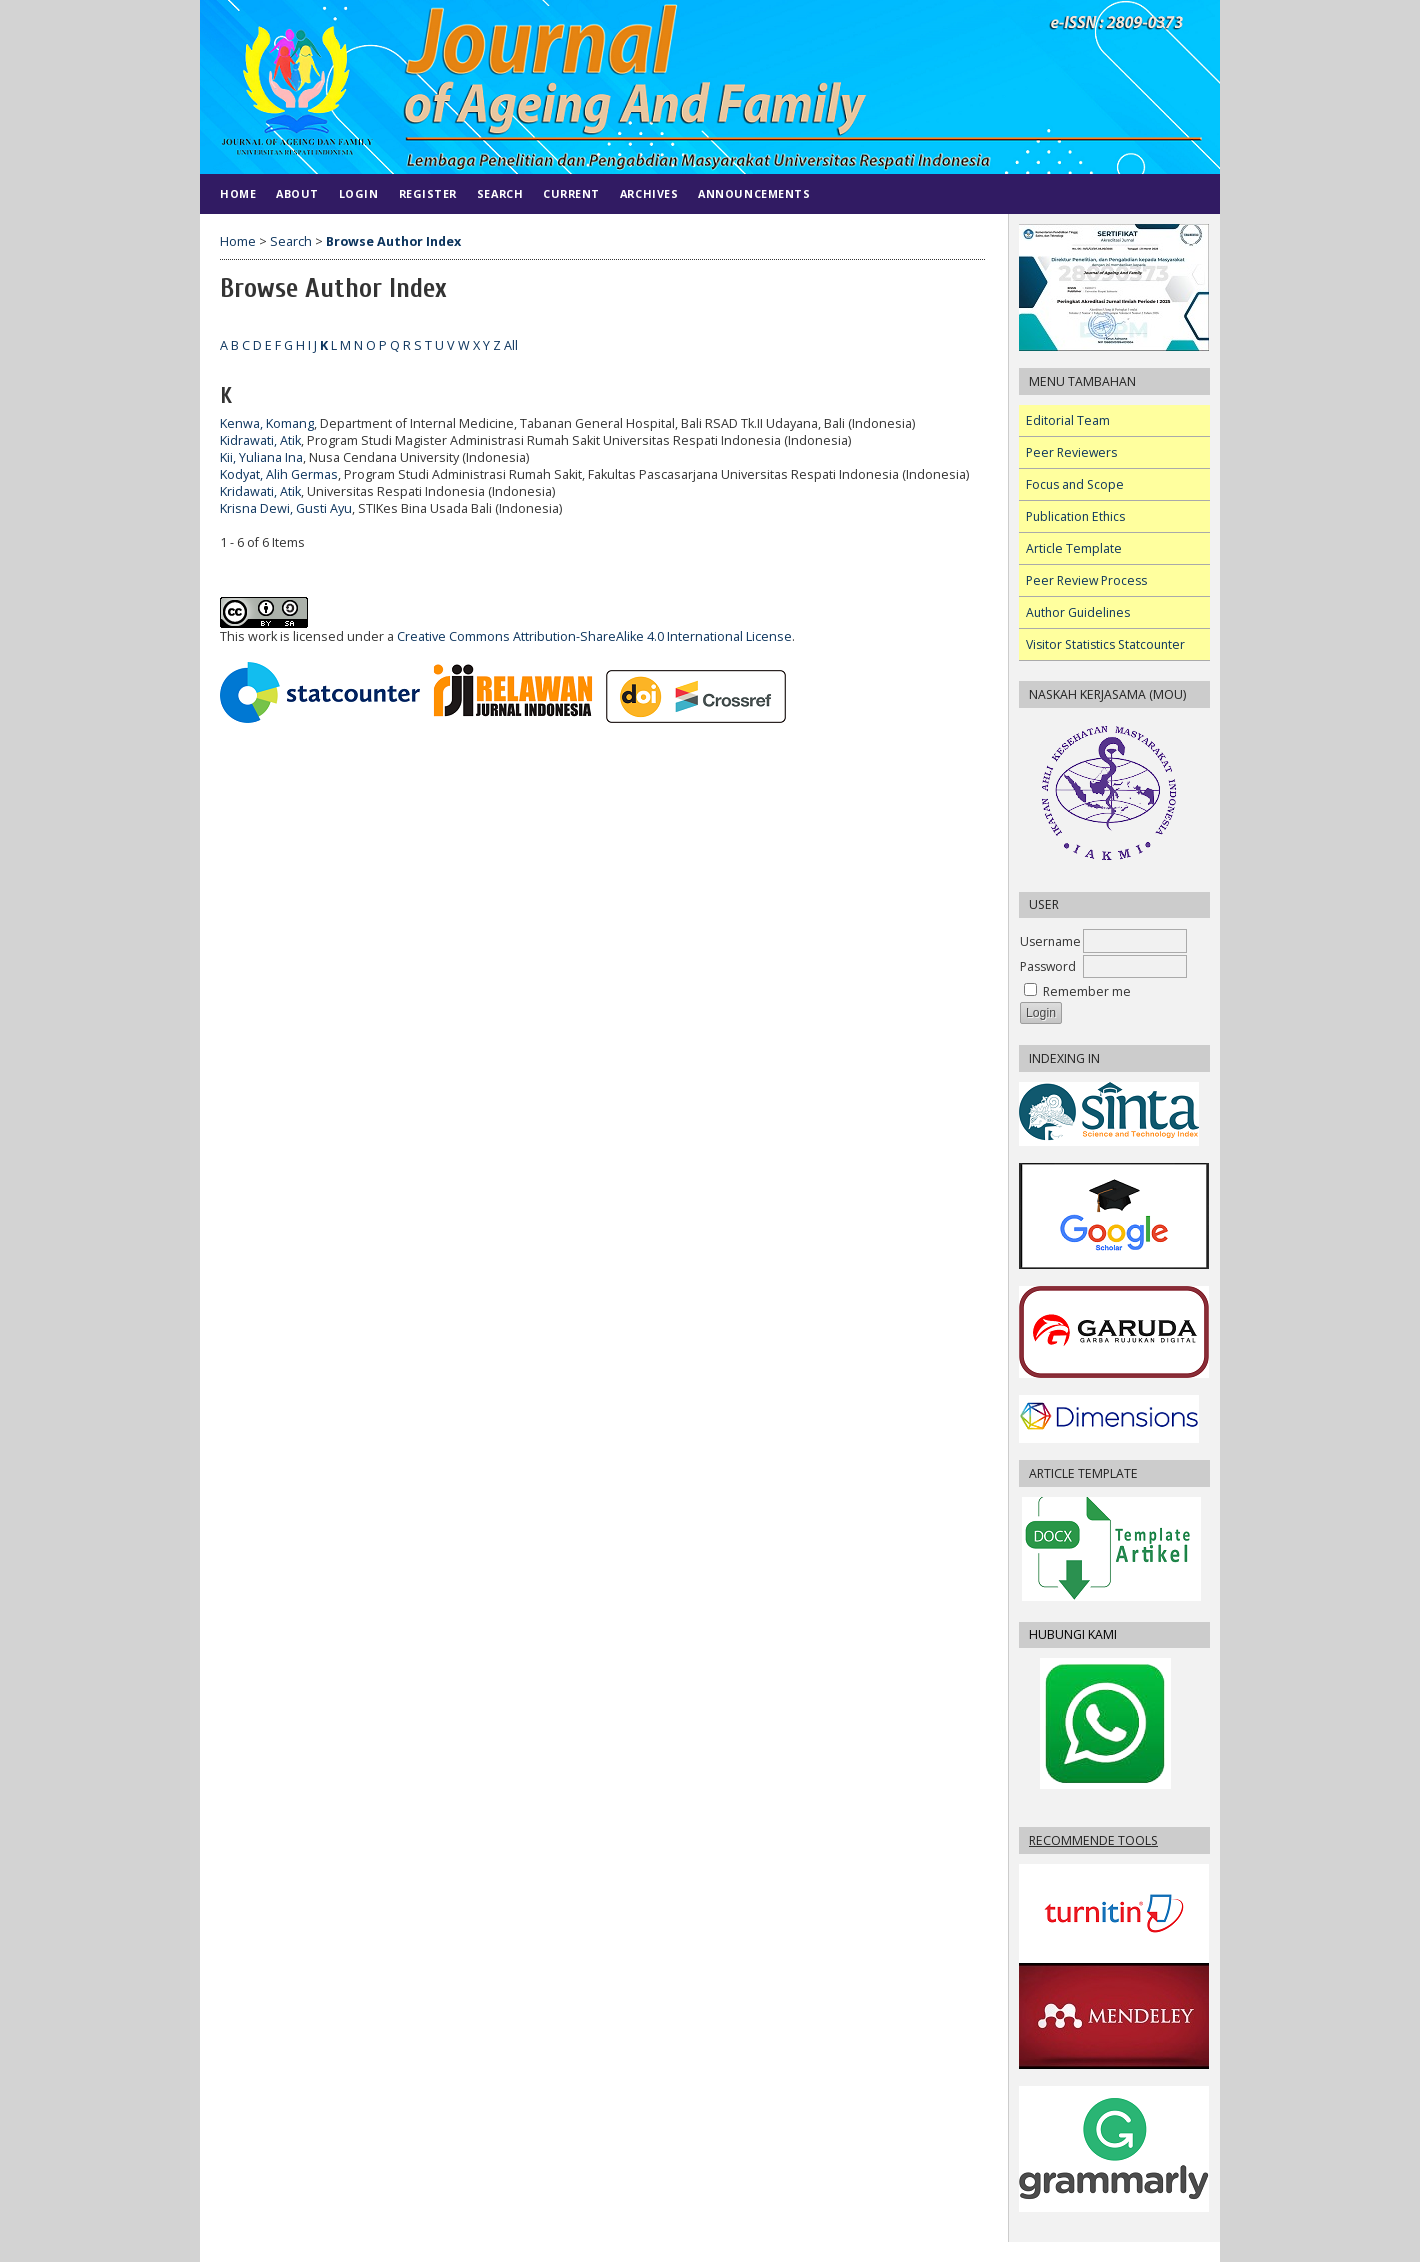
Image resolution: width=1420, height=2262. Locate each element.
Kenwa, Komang (267, 423)
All (511, 345)
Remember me (1087, 991)
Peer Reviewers (1071, 452)
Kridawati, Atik (260, 491)
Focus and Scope (1075, 484)
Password (1048, 966)
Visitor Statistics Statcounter (1105, 644)
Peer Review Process (1086, 580)
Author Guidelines (1078, 612)
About (297, 193)
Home (238, 193)
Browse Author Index (393, 241)
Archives (649, 193)
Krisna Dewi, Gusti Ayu (286, 508)
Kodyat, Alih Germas (279, 474)
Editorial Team (1068, 420)
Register (428, 193)
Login (359, 193)
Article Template (1074, 548)
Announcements (754, 193)
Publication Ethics (1075, 516)
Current (571, 193)
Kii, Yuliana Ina (261, 457)
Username (1050, 941)
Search (500, 193)
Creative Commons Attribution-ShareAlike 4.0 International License (594, 636)
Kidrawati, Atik (260, 440)
